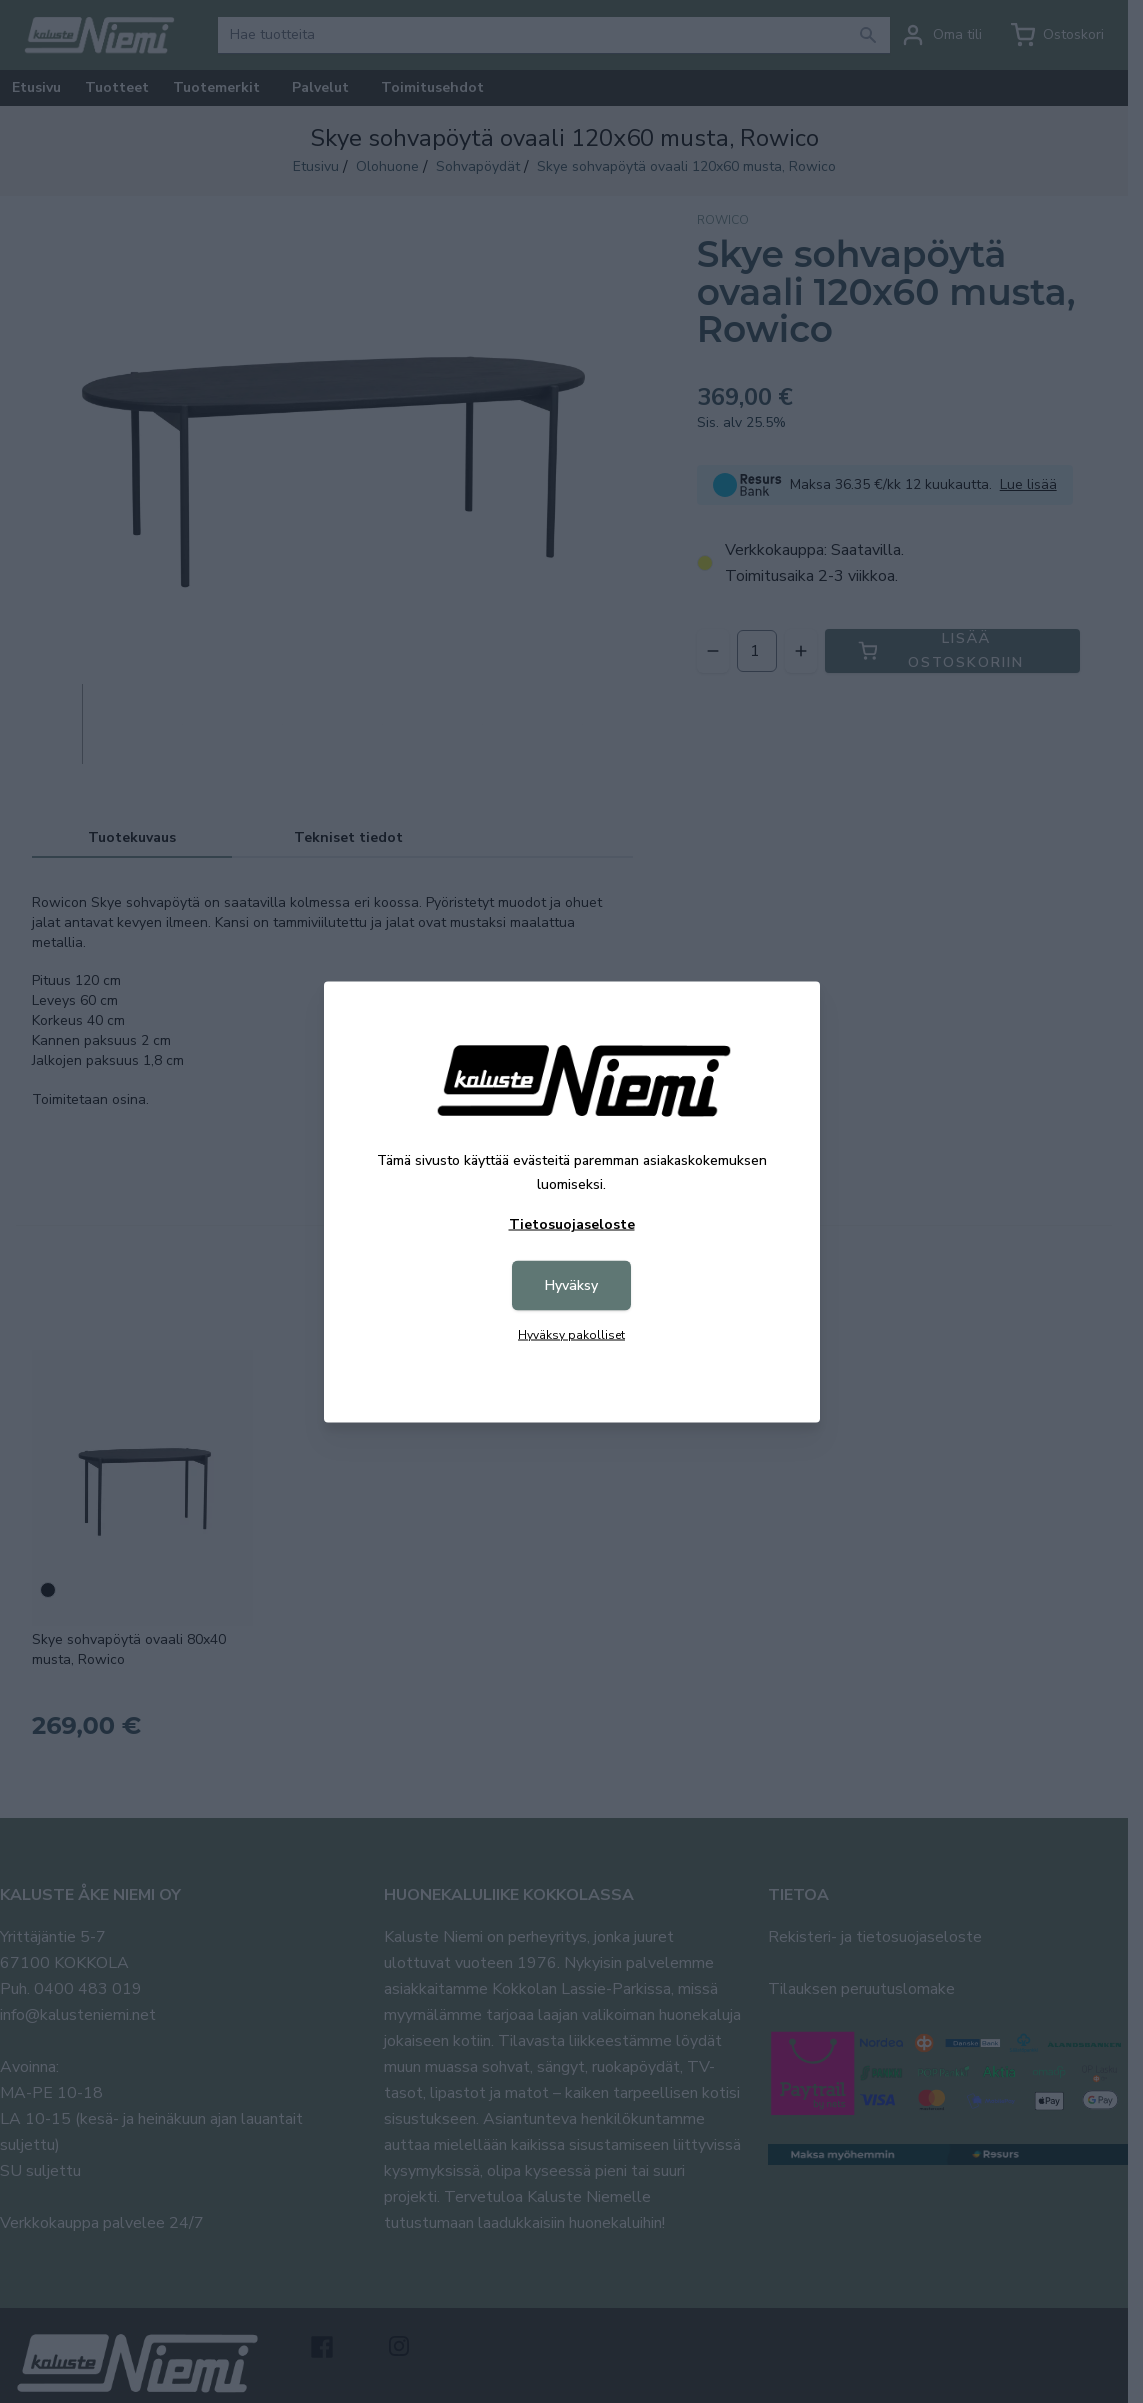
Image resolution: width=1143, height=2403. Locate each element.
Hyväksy (571, 1284)
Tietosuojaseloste (572, 1223)
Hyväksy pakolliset (571, 1334)
